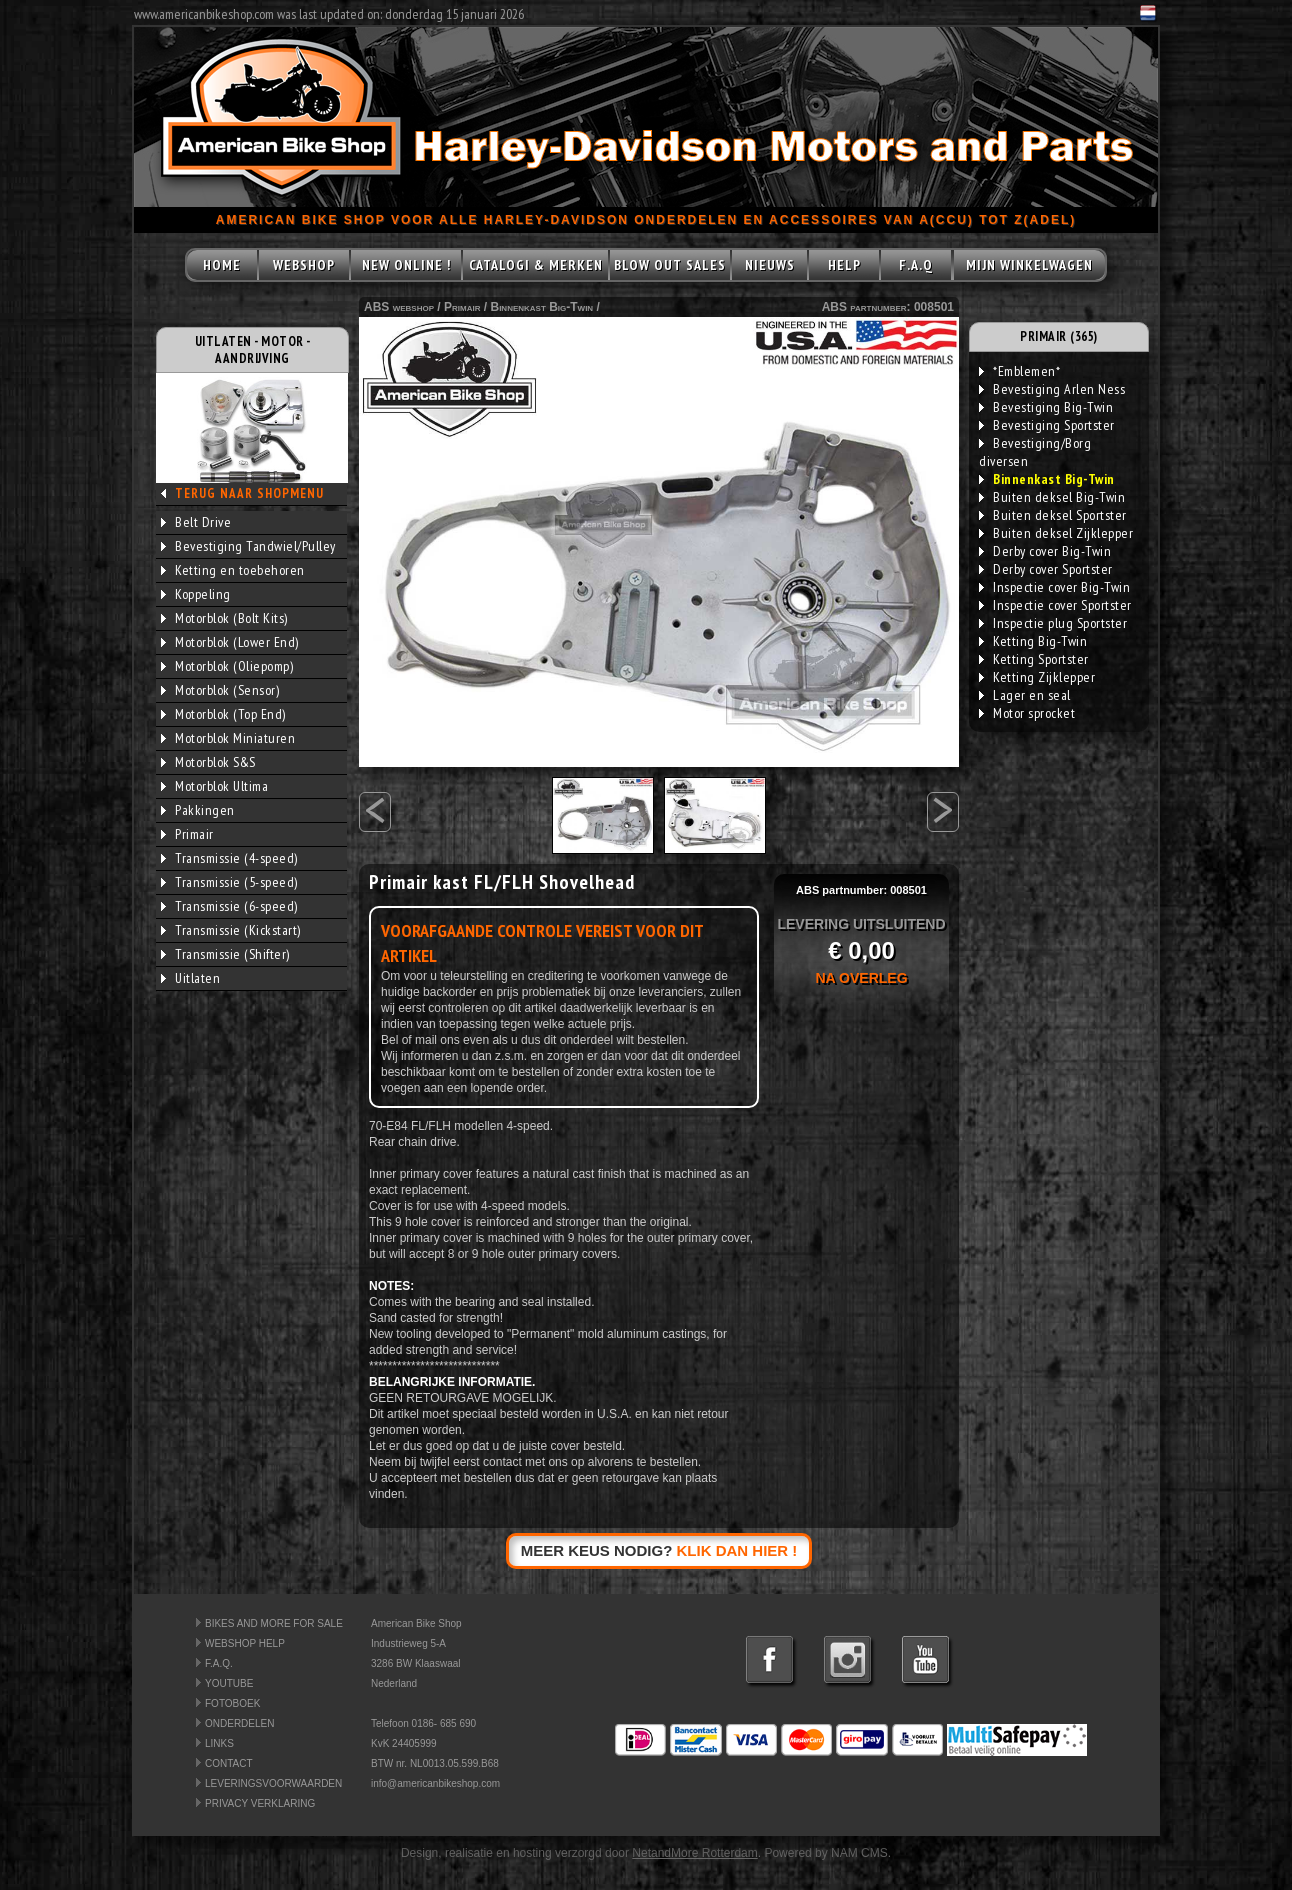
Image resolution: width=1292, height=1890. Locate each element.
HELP (844, 265)
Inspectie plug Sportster (1053, 623)
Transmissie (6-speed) (229, 906)
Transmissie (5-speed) (229, 882)
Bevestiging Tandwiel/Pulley (248, 546)
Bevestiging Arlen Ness (1052, 389)
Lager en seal (1025, 695)
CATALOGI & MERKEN (536, 265)
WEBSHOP (304, 265)
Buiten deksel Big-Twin (1052, 497)
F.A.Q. (219, 1663)
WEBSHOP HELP (245, 1643)
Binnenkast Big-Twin (541, 307)
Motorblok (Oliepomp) (227, 666)
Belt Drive (196, 522)
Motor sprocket (1027, 713)
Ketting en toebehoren (233, 570)
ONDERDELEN (239, 1723)
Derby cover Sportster (1046, 569)
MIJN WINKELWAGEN (1029, 265)
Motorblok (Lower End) (230, 642)
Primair (187, 834)
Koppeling (196, 594)
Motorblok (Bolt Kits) (224, 618)
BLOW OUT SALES (670, 265)
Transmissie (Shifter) (225, 954)
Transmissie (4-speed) (229, 858)
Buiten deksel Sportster (1053, 515)
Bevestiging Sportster (1047, 425)
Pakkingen (198, 810)
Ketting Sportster (1034, 659)
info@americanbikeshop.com (435, 1783)
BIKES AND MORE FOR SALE (274, 1623)
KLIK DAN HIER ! (737, 1550)
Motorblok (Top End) (223, 714)
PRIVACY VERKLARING (260, 1803)
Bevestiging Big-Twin (1046, 407)
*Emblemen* (1019, 371)
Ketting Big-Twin (1033, 641)
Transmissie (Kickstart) (231, 930)
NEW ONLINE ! (406, 265)
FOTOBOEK (232, 1703)
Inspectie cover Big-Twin (1054, 587)
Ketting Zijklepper (1037, 677)
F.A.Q (916, 265)
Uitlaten (190, 978)
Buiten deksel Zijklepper (1056, 533)
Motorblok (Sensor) (220, 690)
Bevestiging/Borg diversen (1035, 452)
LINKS (219, 1743)
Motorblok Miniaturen (228, 738)
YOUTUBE (229, 1683)
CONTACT (229, 1763)
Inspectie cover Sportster (1055, 605)
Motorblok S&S (208, 762)
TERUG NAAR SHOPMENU (249, 493)
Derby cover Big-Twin (1045, 551)
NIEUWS (770, 265)
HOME (222, 265)
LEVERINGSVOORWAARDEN (273, 1783)
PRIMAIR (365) (1059, 336)
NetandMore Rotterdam (694, 1853)
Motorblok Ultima (214, 786)
